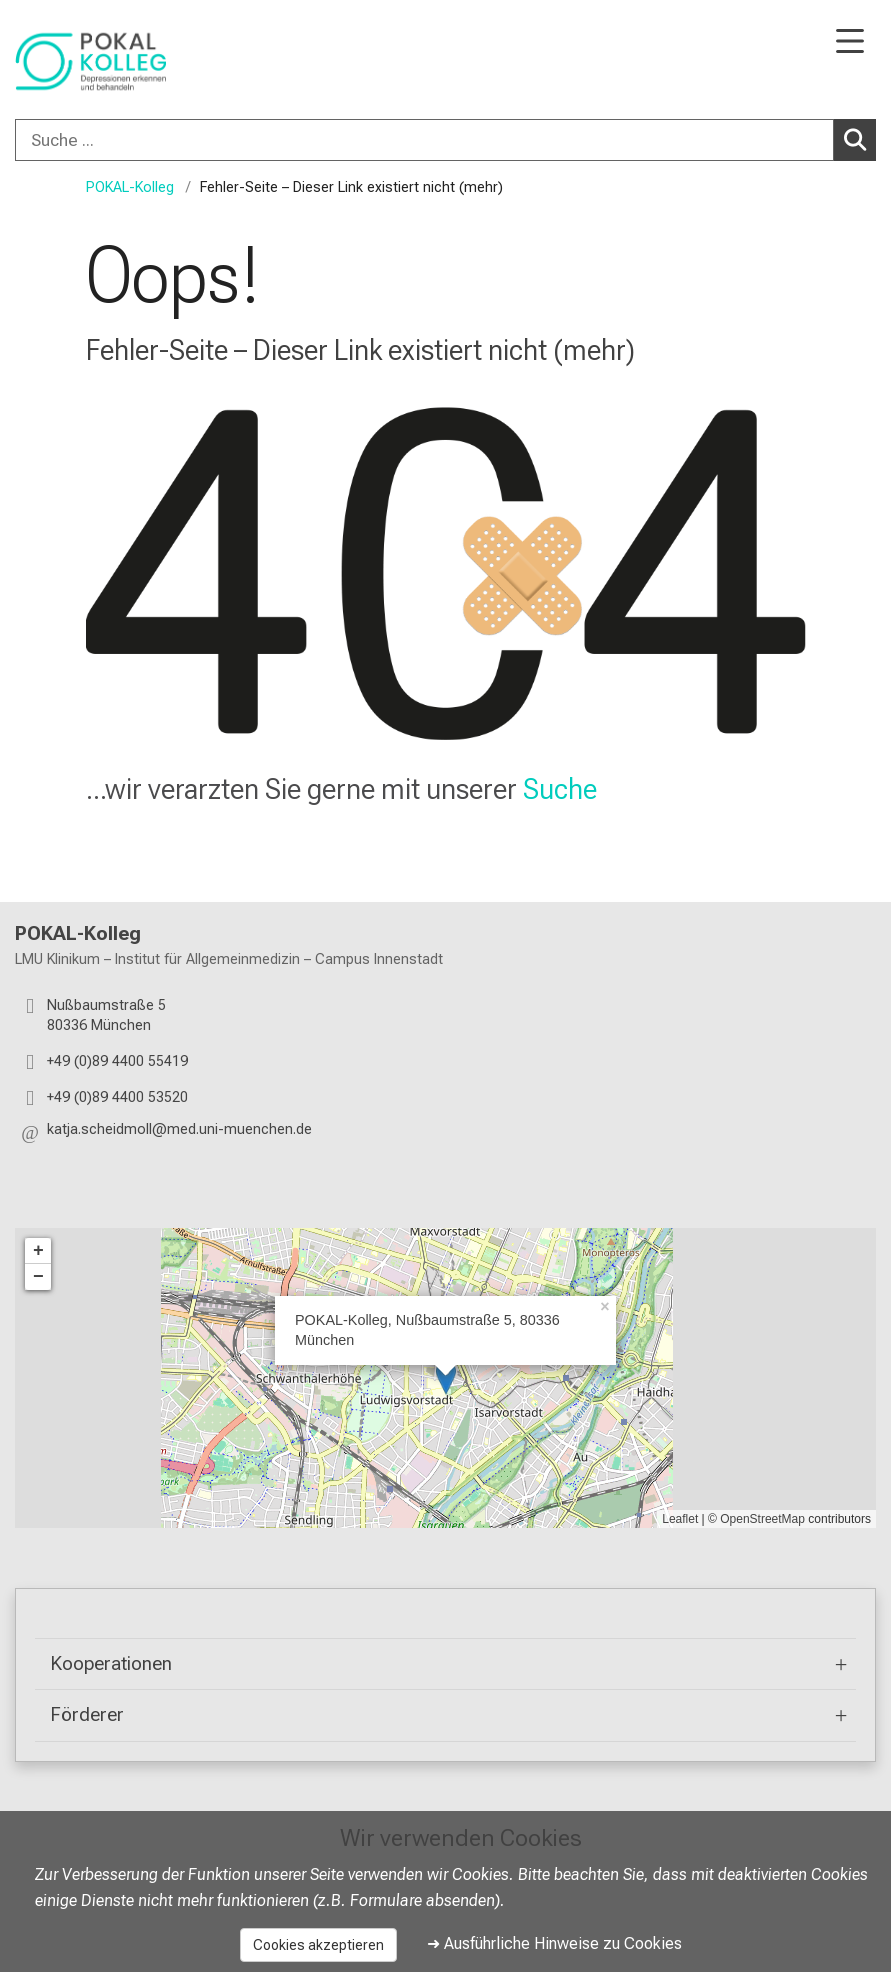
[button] (179, 1133)
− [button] (38, 1277)
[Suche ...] (424, 140)
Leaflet (680, 1519)
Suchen (858, 139)
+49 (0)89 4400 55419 (117, 1061)
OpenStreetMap (762, 1519)
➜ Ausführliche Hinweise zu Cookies (554, 1943)
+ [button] (38, 1251)
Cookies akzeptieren (318, 1945)
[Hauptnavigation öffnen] (850, 42)
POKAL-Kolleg (130, 187)
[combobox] (445, 140)
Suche (560, 789)
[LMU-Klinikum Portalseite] (85, 61)
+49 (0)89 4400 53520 (117, 1097)
